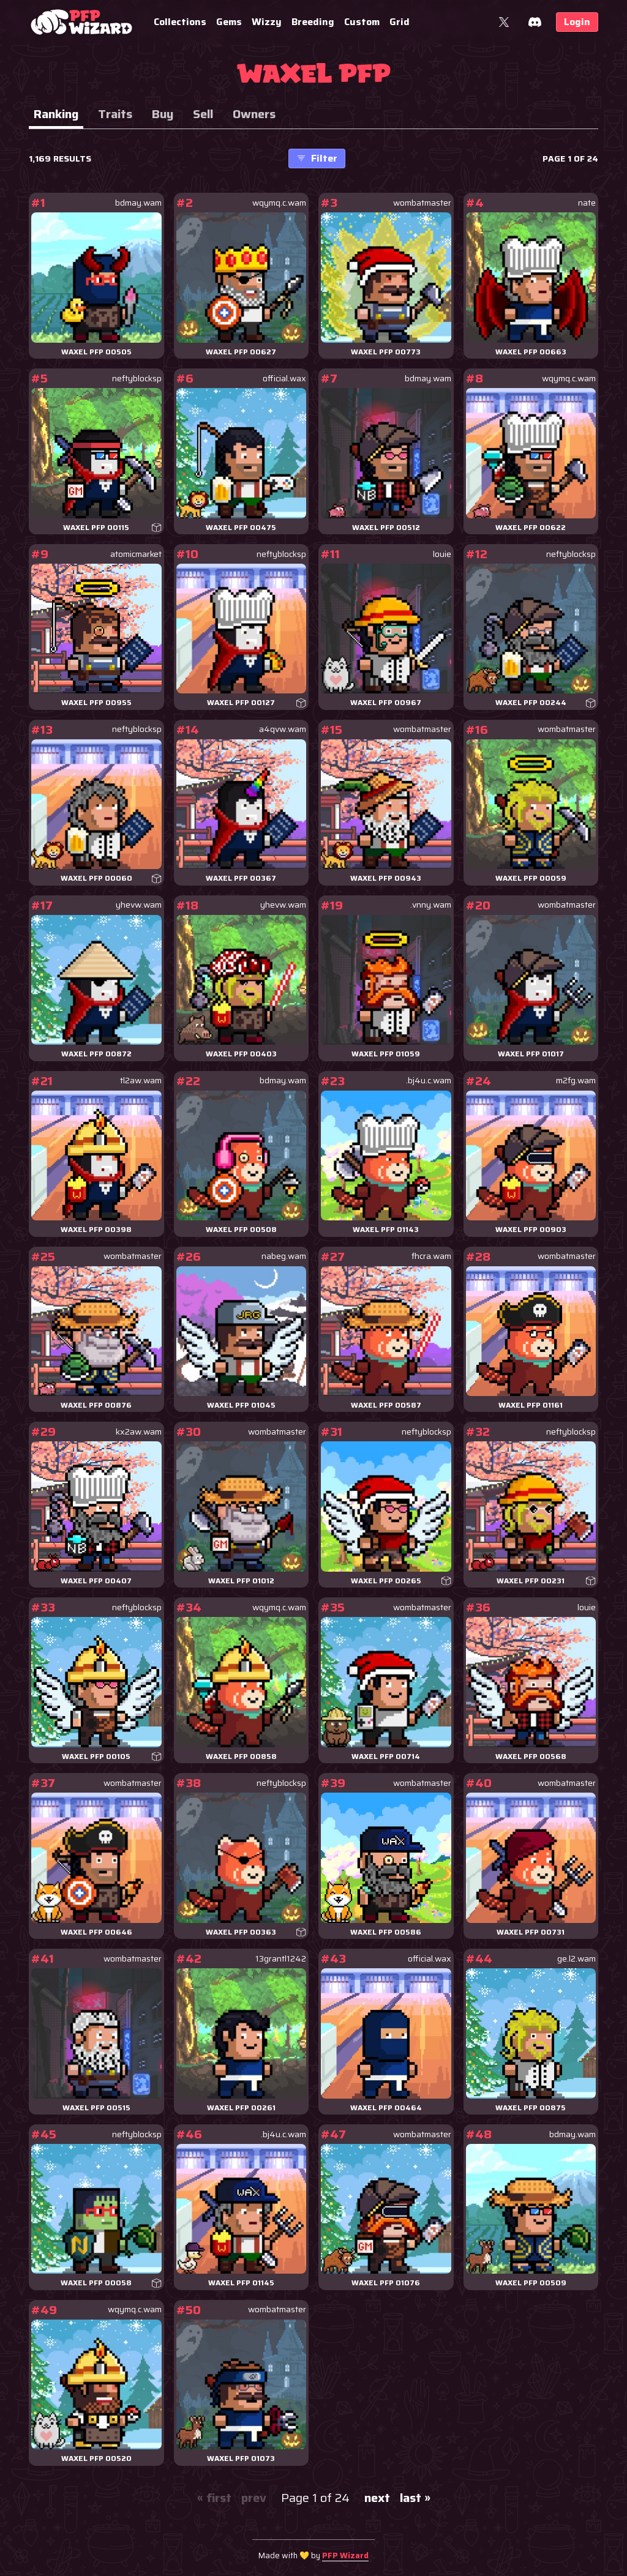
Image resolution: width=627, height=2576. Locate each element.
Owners (254, 114)
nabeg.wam (283, 1256)
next (377, 2497)
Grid (399, 22)
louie (442, 554)
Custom (362, 22)
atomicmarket (136, 554)
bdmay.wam (138, 203)
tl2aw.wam (141, 1080)
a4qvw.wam (282, 729)
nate (587, 203)
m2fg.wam (576, 1080)
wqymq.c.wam (279, 203)
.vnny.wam (430, 905)
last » (415, 2497)
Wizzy (267, 22)
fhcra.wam (431, 1256)
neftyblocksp (137, 378)
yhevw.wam (139, 905)
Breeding (312, 22)
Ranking (56, 114)
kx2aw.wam (139, 1432)
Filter (316, 158)
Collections (180, 22)
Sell (203, 114)
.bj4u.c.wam (428, 1080)
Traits (115, 114)
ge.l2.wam (576, 1959)
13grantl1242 (280, 1959)
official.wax (284, 378)
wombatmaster (422, 203)
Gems (229, 22)
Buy (162, 114)
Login (577, 21)
